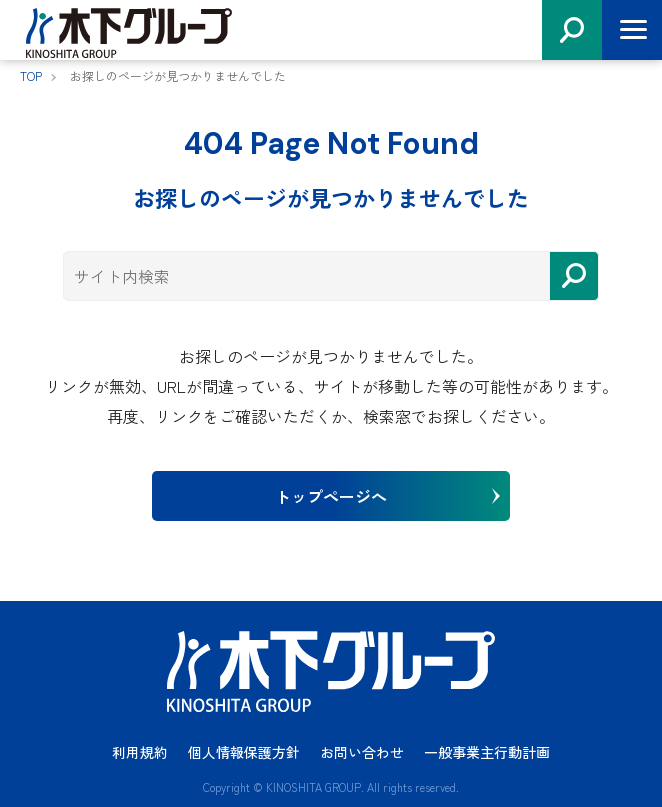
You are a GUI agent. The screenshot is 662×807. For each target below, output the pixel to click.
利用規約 (140, 752)
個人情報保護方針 (244, 752)
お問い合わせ (362, 752)
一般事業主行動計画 (487, 752)
